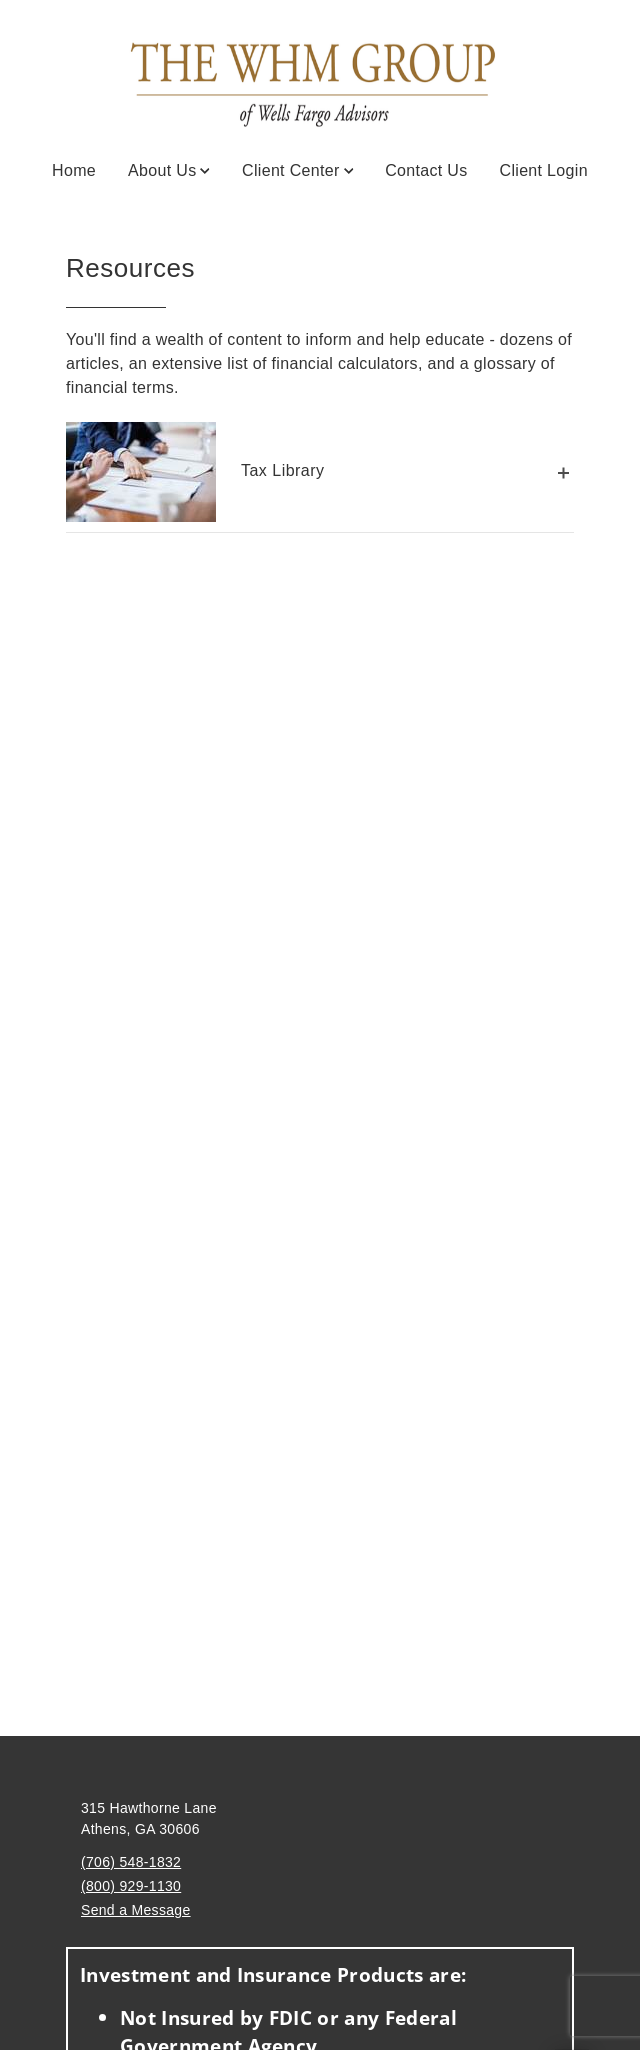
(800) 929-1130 (131, 1886)
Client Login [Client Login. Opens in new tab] (544, 170)
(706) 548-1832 (131, 1862)
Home (74, 170)
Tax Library (195, 472)
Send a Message (136, 1910)
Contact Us (426, 170)
